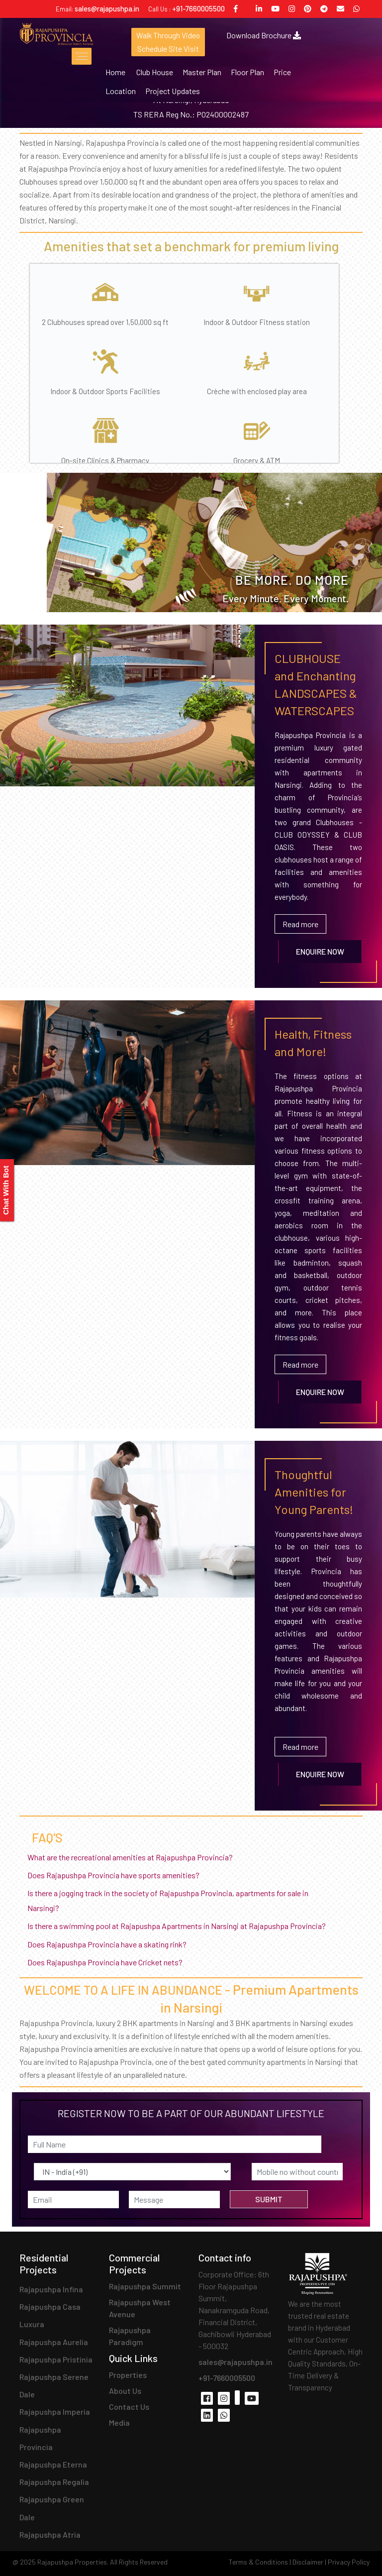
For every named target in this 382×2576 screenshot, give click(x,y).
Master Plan (202, 72)
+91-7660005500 (198, 8)
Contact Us (129, 2406)
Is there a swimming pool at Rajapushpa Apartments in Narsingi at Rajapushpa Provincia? (180, 1926)
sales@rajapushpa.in (107, 8)
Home (115, 72)
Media (119, 2422)
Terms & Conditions (258, 2562)
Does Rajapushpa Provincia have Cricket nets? (109, 1962)
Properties (128, 2374)
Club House (154, 72)
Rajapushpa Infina (51, 2289)
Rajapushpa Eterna (53, 2464)
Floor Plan (247, 72)
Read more (300, 924)
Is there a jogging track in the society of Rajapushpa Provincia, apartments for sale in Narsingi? (167, 1900)
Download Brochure (265, 35)
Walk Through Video (168, 35)
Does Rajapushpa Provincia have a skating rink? (110, 1944)
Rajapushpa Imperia (54, 2411)
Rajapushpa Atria (50, 2534)
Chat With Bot (5, 1190)
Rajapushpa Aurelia (53, 2342)
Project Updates (172, 91)
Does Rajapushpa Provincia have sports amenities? (117, 1875)
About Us (125, 2390)
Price (282, 72)
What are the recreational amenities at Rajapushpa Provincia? (134, 1857)
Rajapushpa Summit (145, 2286)
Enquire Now (320, 951)
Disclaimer (307, 2562)
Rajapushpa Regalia (54, 2481)
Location (120, 91)
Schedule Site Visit (168, 48)
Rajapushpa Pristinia (56, 2359)
